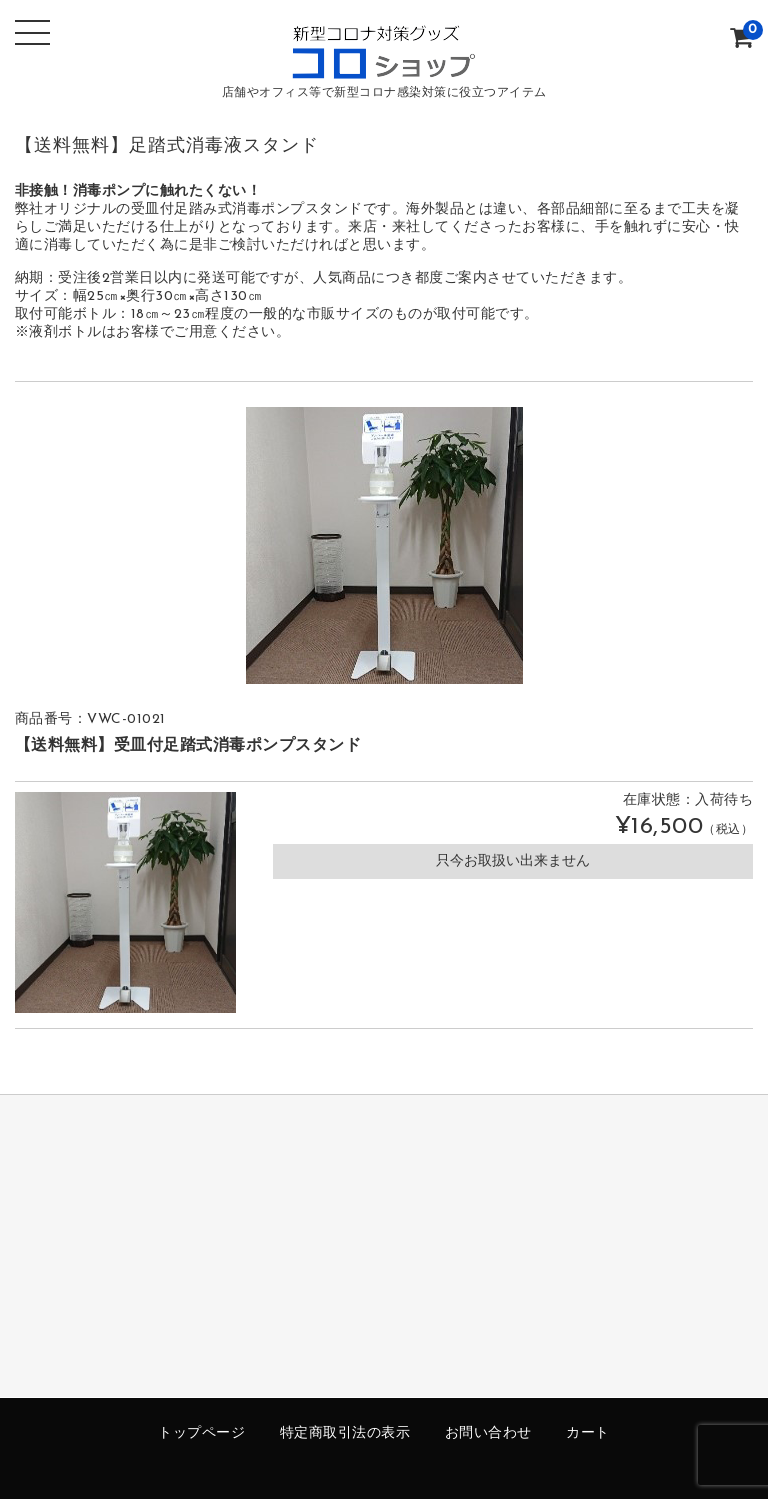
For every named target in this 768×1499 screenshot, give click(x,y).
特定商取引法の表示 (345, 1433)
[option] (384, 545)
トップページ (201, 1433)
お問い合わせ (488, 1433)
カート (588, 1433)
